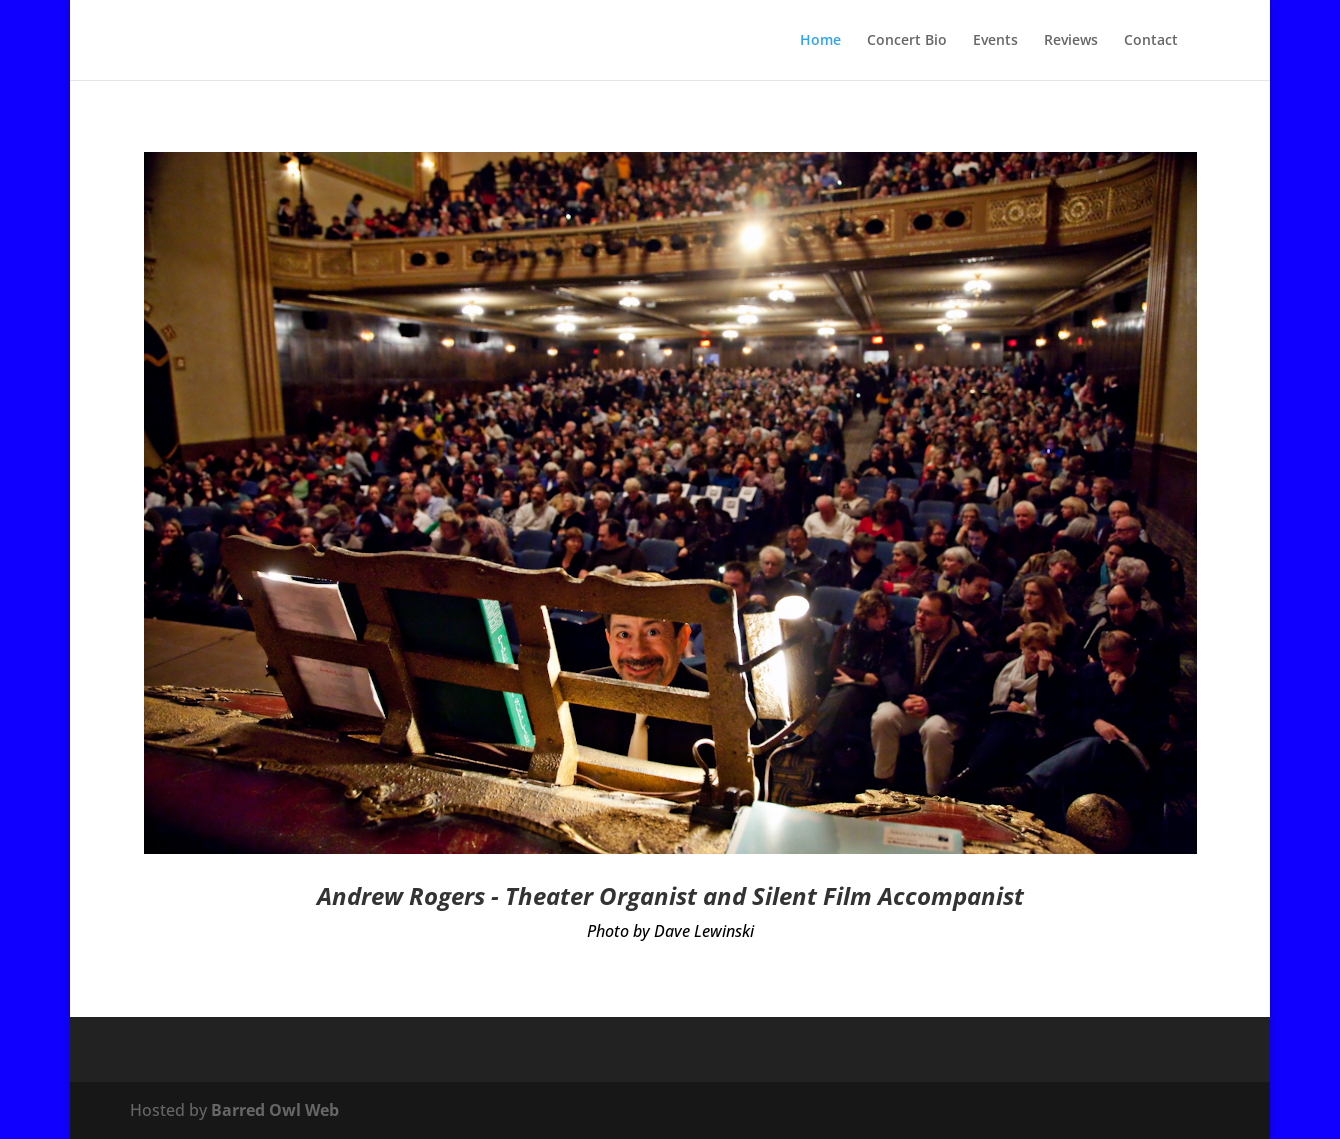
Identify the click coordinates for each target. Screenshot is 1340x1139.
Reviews (1071, 41)
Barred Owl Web (275, 1110)
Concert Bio (907, 41)
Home (820, 41)
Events (995, 41)
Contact (1151, 41)
